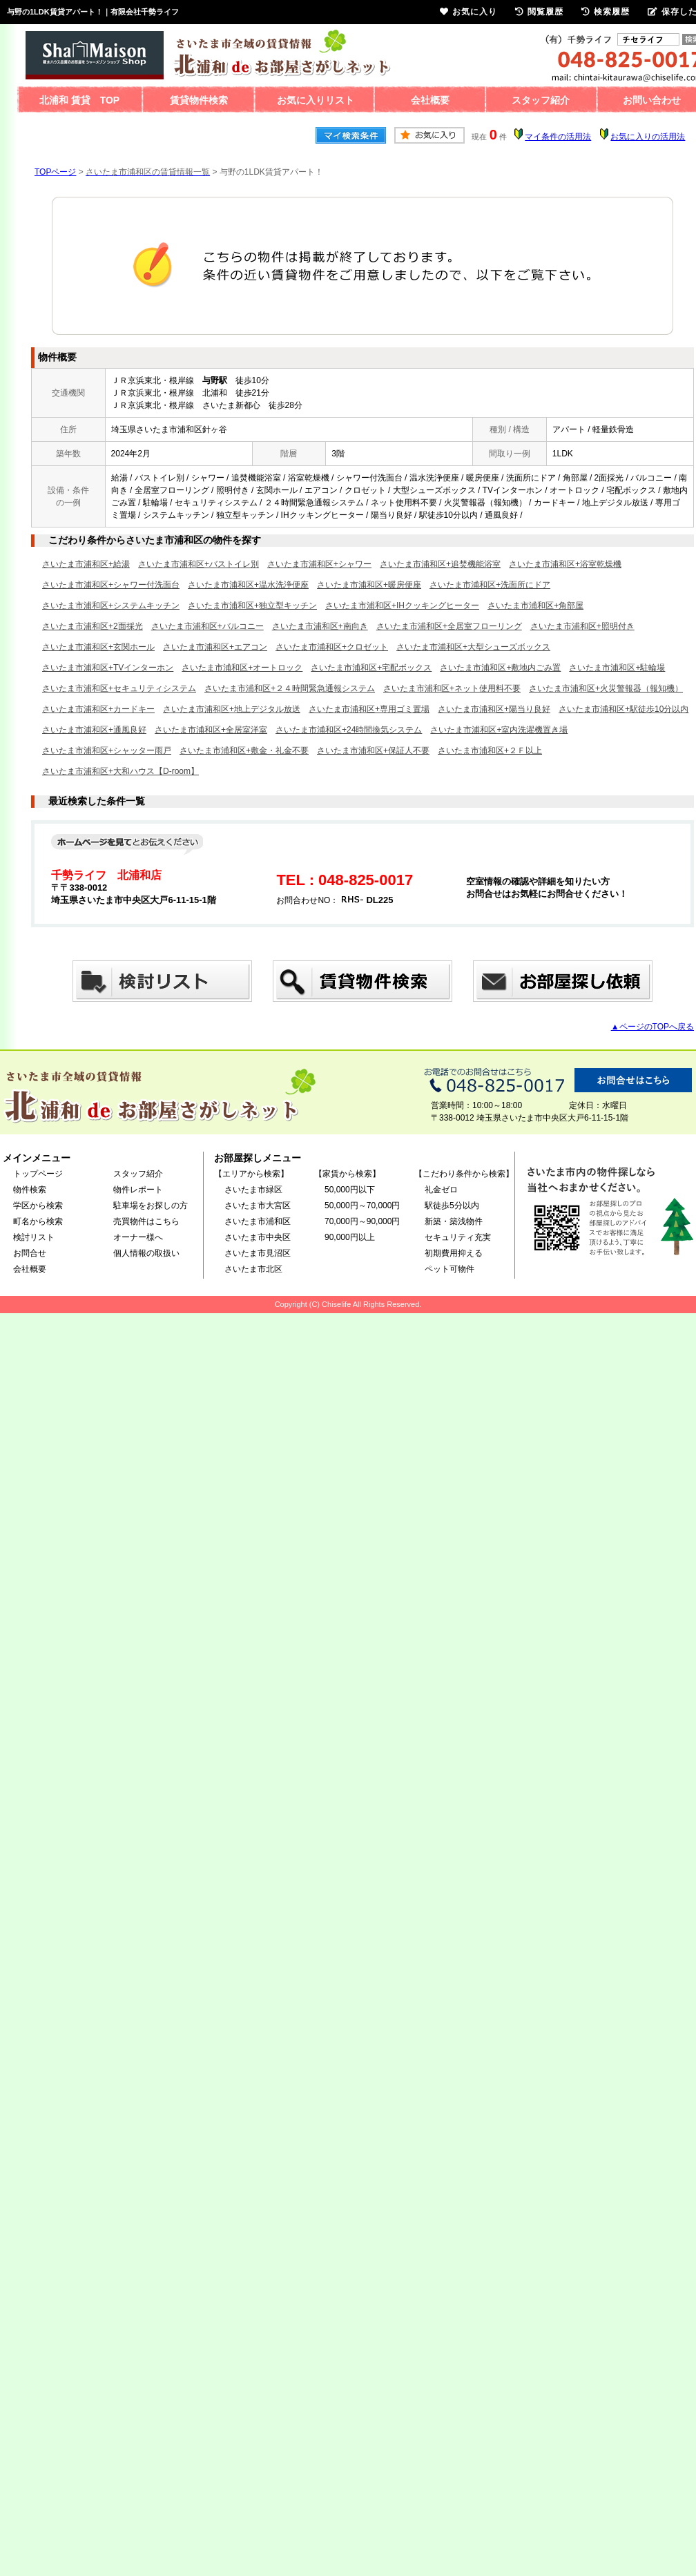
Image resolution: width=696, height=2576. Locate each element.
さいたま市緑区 (253, 1189)
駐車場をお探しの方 (150, 1205)
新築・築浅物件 (454, 1221)
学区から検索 (38, 1205)
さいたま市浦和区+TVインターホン (107, 667)
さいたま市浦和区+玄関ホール (98, 647)
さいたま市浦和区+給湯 (86, 564)
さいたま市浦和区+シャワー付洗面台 (111, 585)
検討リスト (34, 1237)
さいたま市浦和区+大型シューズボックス (473, 647)
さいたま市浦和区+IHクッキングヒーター (402, 605)
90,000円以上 (350, 1237)
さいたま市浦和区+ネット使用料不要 (452, 688)
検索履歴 (605, 12)
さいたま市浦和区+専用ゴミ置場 (369, 709)
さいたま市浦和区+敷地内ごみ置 (500, 667)
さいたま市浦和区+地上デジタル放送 (231, 709)
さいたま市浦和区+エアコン (215, 647)
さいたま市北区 (253, 1269)
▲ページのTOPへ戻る (652, 1027)
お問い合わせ (652, 100)
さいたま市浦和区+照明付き (582, 626)
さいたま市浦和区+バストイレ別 (198, 564)
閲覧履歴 (539, 12)
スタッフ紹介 (541, 100)
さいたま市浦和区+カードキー (98, 709)
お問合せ (29, 1253)
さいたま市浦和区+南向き (320, 626)
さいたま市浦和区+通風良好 (94, 730)
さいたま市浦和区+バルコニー (207, 626)
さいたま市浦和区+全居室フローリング (449, 626)
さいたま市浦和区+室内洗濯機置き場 (499, 730)
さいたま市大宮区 (257, 1205)
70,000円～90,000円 (362, 1221)
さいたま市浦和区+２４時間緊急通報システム (289, 688)
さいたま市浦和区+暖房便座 (369, 585)
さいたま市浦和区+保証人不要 (373, 750)
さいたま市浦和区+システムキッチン (111, 605)
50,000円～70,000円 (362, 1205)
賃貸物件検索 (199, 100)
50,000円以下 (350, 1189)
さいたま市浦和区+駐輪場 (617, 667)
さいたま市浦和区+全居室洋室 (211, 730)
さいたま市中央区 (257, 1237)
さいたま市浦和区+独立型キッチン (252, 605)
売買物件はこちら (146, 1221)
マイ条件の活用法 (558, 137)
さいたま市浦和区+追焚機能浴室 (440, 564)
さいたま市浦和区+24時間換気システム (349, 730)
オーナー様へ (138, 1237)
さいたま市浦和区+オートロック (242, 667)
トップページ (38, 1174)
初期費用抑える (454, 1253)
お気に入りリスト (315, 100)
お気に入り (468, 12)
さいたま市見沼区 (257, 1253)
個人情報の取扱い (146, 1253)
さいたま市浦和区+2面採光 (92, 626)
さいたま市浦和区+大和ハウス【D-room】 (120, 771)
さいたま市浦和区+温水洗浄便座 (248, 585)
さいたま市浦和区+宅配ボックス (371, 667)
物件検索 (29, 1189)
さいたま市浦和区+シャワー (319, 564)
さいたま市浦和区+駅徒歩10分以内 (623, 709)
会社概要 (430, 100)
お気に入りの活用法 (647, 137)
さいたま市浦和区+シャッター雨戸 (106, 750)
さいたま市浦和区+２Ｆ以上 (490, 750)
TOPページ (55, 172)
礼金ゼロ (441, 1189)
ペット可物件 (449, 1269)
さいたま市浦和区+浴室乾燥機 (565, 564)
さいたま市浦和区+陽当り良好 (494, 709)
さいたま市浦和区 (257, 1221)
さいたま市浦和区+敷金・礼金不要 (244, 750)
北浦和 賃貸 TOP (79, 100)
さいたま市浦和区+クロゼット (332, 647)
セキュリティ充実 (458, 1237)
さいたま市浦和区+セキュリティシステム (119, 688)
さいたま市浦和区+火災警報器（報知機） (606, 688)
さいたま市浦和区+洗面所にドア (489, 585)
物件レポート (138, 1189)
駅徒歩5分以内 (452, 1205)
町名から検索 (38, 1221)
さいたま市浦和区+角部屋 (535, 605)
